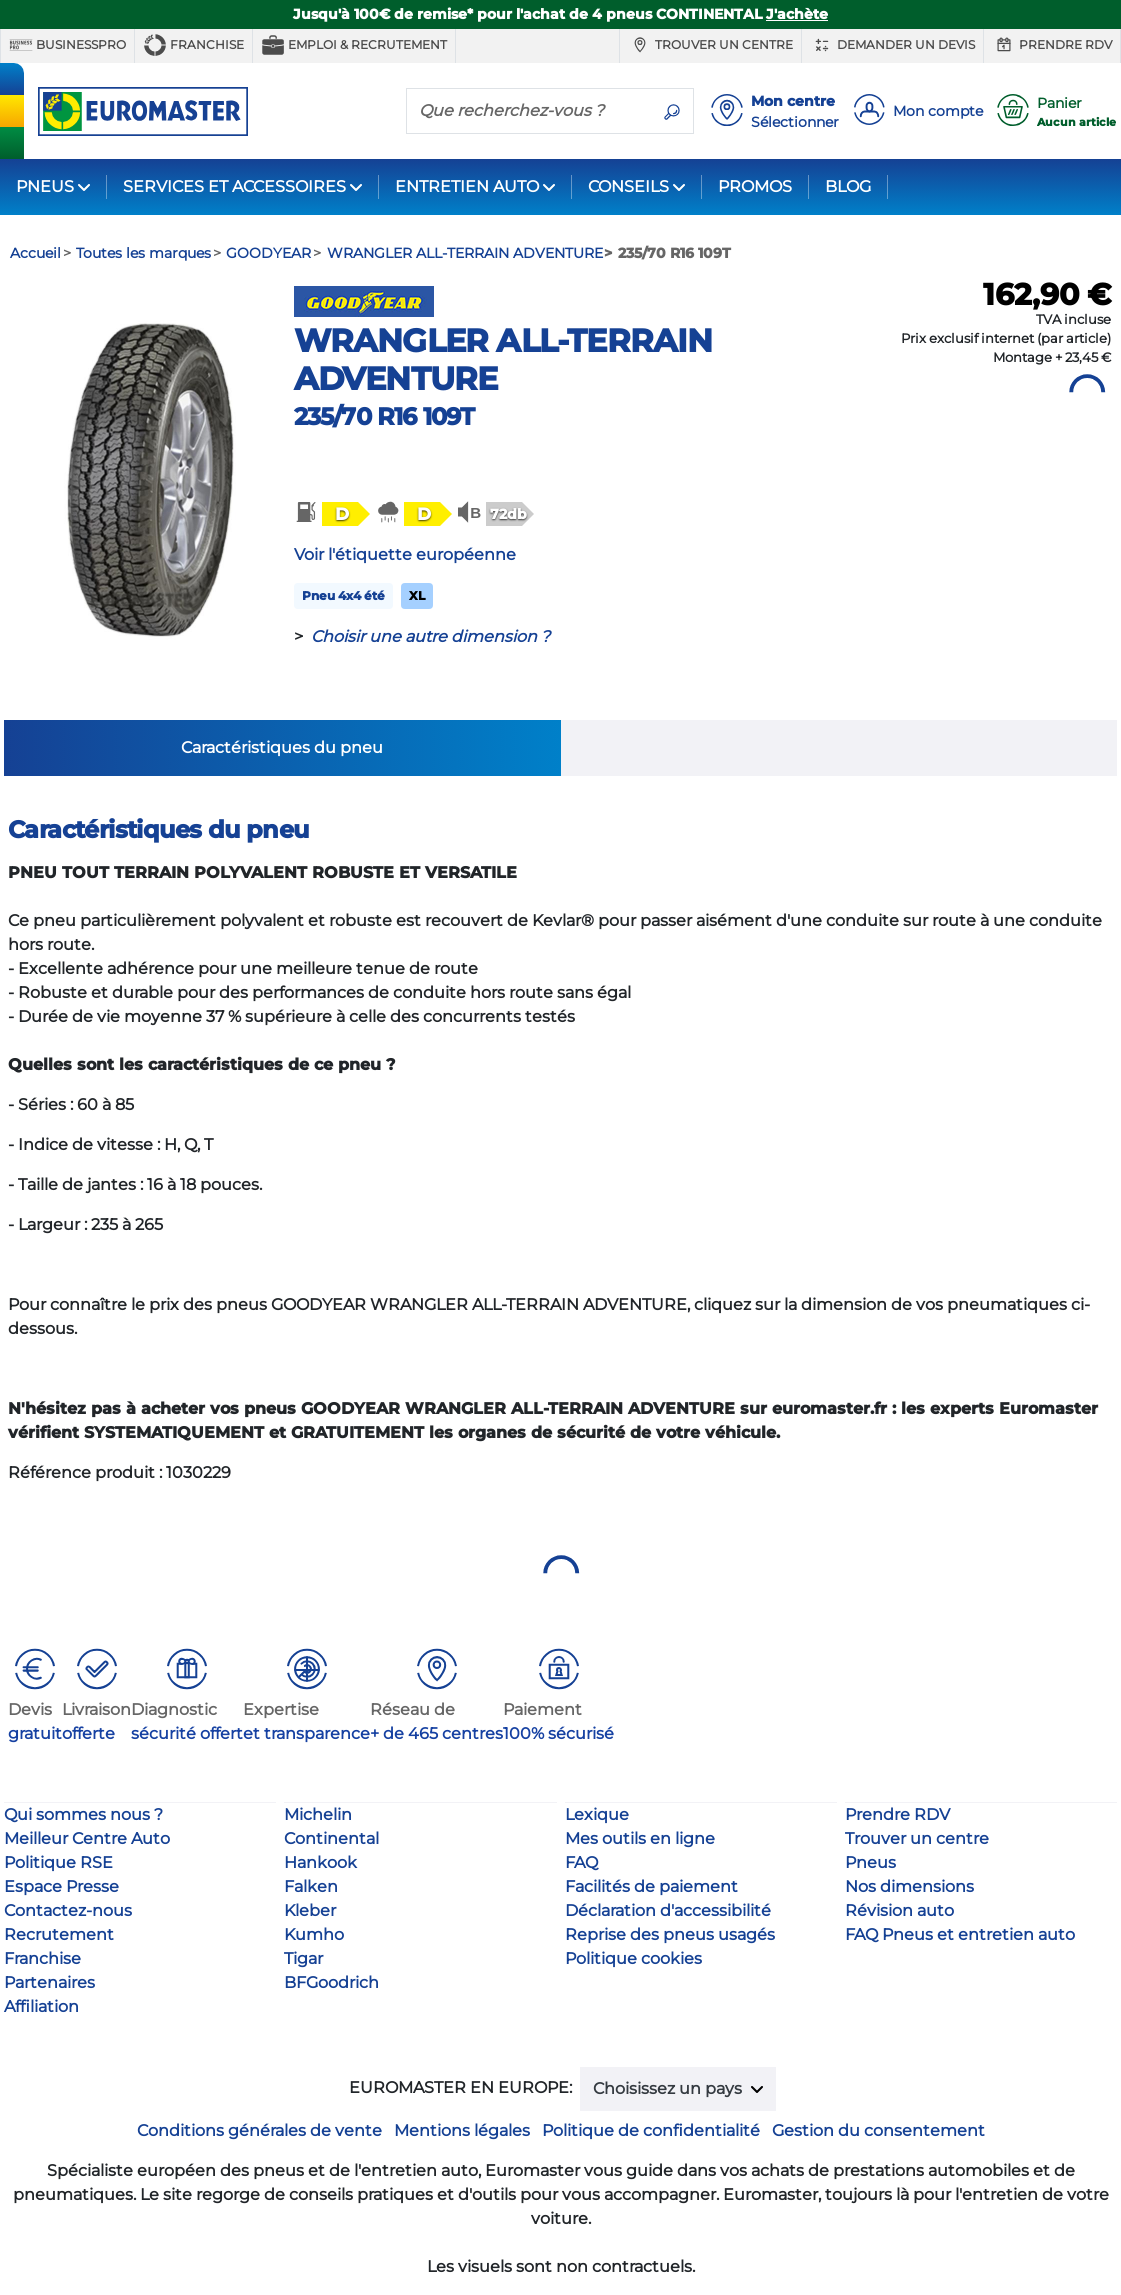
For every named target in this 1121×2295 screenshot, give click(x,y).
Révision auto (899, 1910)
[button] (331, 513)
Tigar (303, 1958)
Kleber (310, 1910)
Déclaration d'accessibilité (668, 1910)
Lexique (597, 1814)
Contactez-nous (68, 1910)
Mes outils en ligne (640, 1838)
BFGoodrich (331, 1982)
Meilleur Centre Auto (87, 1838)
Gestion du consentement (878, 2130)
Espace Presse (61, 1886)
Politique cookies (633, 1958)
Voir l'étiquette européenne (405, 554)
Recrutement (59, 1934)
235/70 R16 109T (384, 416)
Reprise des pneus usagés (670, 1934)
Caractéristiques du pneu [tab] (282, 747)
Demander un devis (892, 45)
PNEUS (45, 186)
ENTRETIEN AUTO (467, 186)
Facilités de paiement (651, 1886)
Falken (311, 1886)
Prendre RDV (1052, 45)
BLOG (848, 186)
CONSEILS (628, 186)
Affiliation (41, 2006)
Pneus (870, 1862)
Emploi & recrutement (354, 45)
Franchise (193, 45)
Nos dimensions (909, 1886)
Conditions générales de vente (259, 2130)
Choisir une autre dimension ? (430, 636)
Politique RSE (58, 1862)
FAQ (581, 1862)
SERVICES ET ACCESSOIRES (234, 186)
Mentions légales (462, 2130)
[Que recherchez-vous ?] (529, 110)
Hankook (320, 1862)
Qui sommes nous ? (83, 1814)
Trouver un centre (710, 45)
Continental (331, 1838)
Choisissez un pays (669, 2088)
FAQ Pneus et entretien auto (960, 1934)
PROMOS (755, 186)
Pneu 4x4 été (343, 595)
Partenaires (49, 1982)
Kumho (314, 1934)
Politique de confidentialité (651, 2130)
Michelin (318, 1814)
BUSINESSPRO (67, 45)
